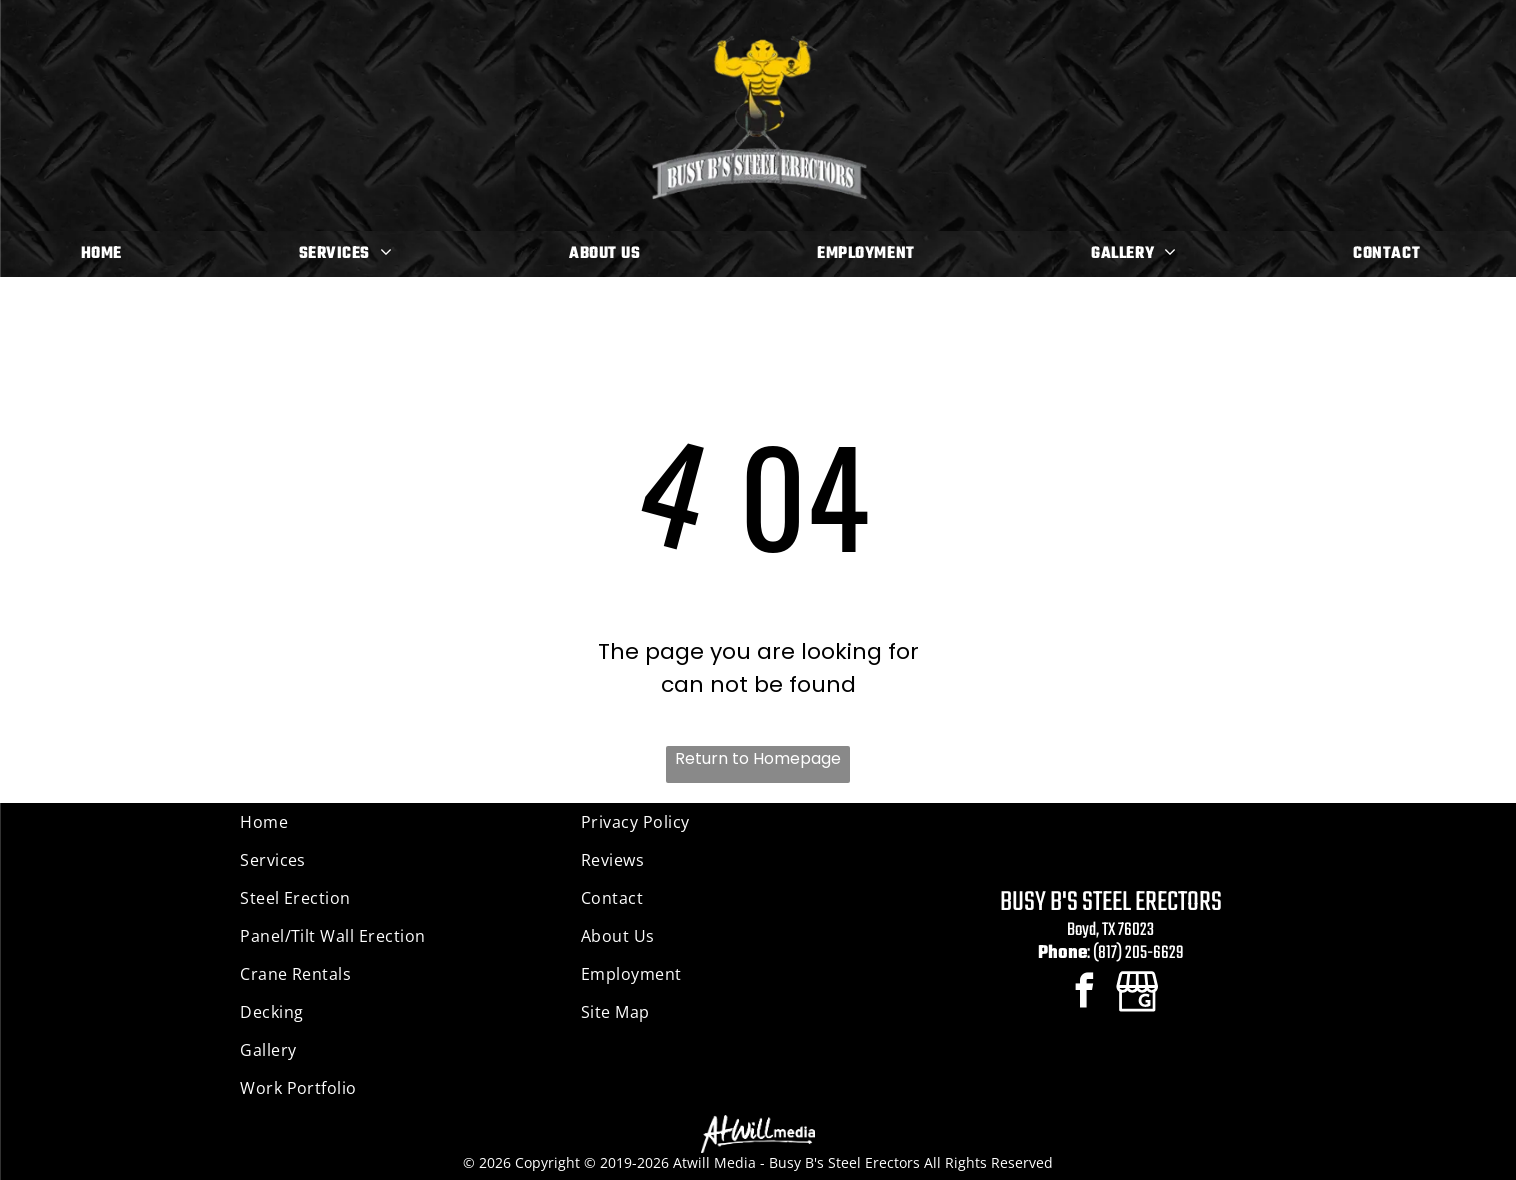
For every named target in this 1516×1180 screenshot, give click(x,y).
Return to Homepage (758, 758)
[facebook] (1084, 993)
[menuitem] (109, 254)
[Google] (1137, 993)
